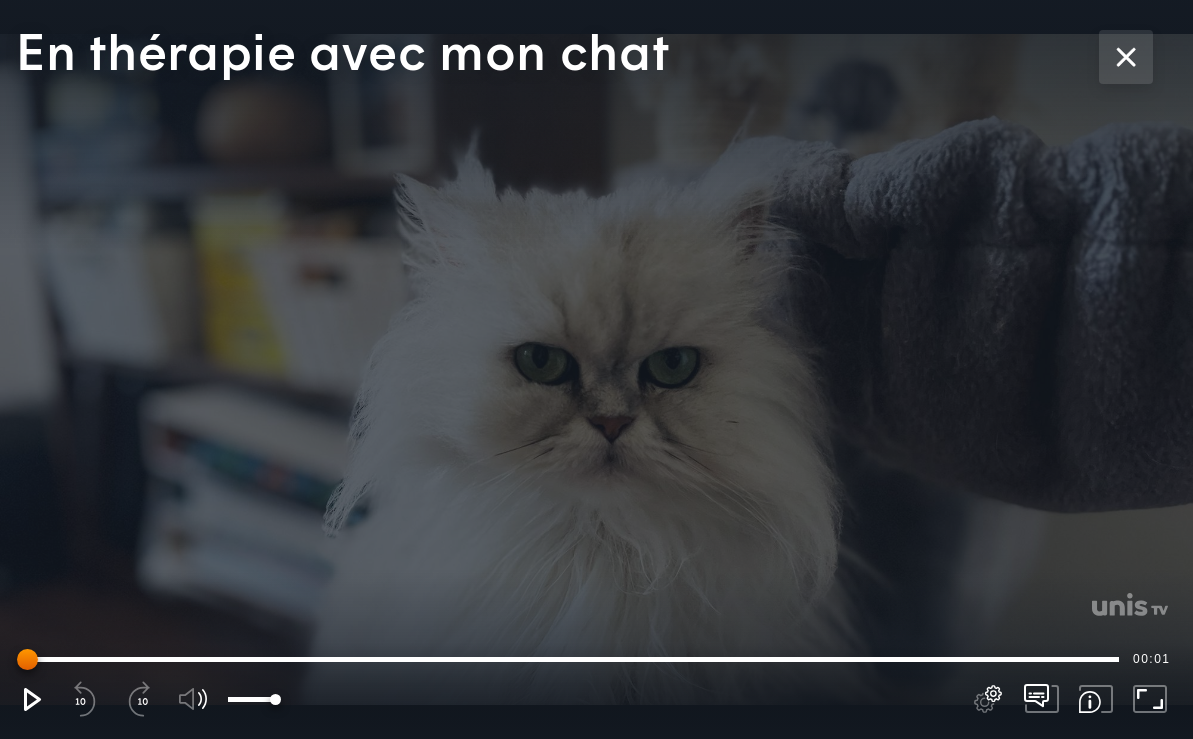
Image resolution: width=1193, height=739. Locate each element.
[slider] (571, 659)
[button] (31, 699)
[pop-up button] (988, 699)
